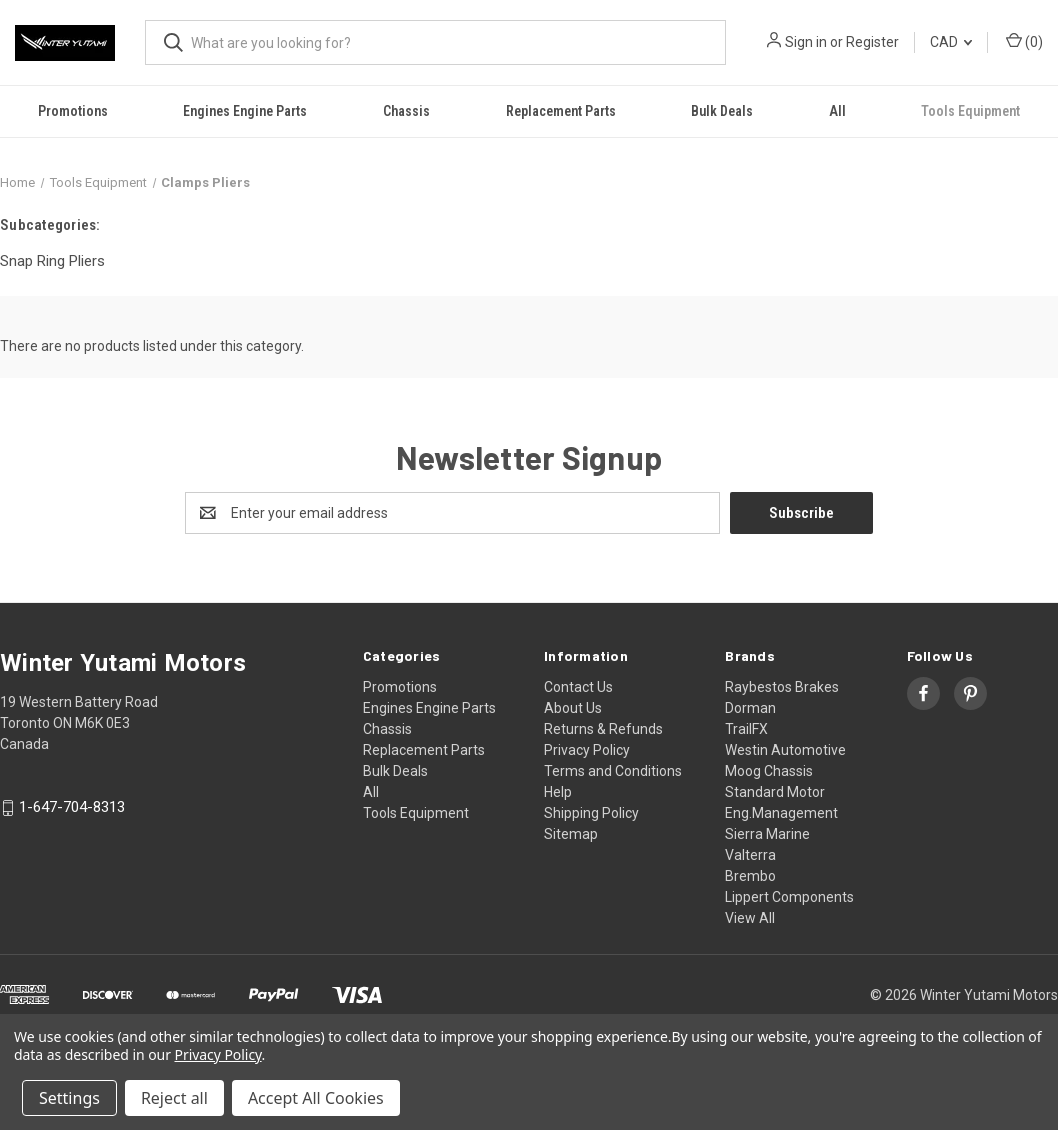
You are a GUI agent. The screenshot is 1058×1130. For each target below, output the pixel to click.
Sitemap (571, 834)
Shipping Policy (591, 813)
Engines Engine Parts (245, 111)
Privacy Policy (587, 750)
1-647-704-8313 (72, 808)
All (837, 111)
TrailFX (746, 729)
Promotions (73, 111)
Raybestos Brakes (782, 687)
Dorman (750, 708)
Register (872, 42)
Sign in (806, 42)
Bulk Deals (722, 111)
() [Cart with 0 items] (1024, 41)
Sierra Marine (767, 834)
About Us (573, 708)
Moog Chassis (769, 771)
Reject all (174, 1098)
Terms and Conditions (613, 771)
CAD (951, 42)
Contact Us (578, 687)
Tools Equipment (416, 813)
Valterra (750, 855)
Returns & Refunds (603, 729)
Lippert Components (789, 897)
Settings (69, 1098)
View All (750, 918)
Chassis (406, 111)
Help (558, 792)
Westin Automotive (785, 750)
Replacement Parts (561, 111)
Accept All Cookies (316, 1098)
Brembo (750, 876)
